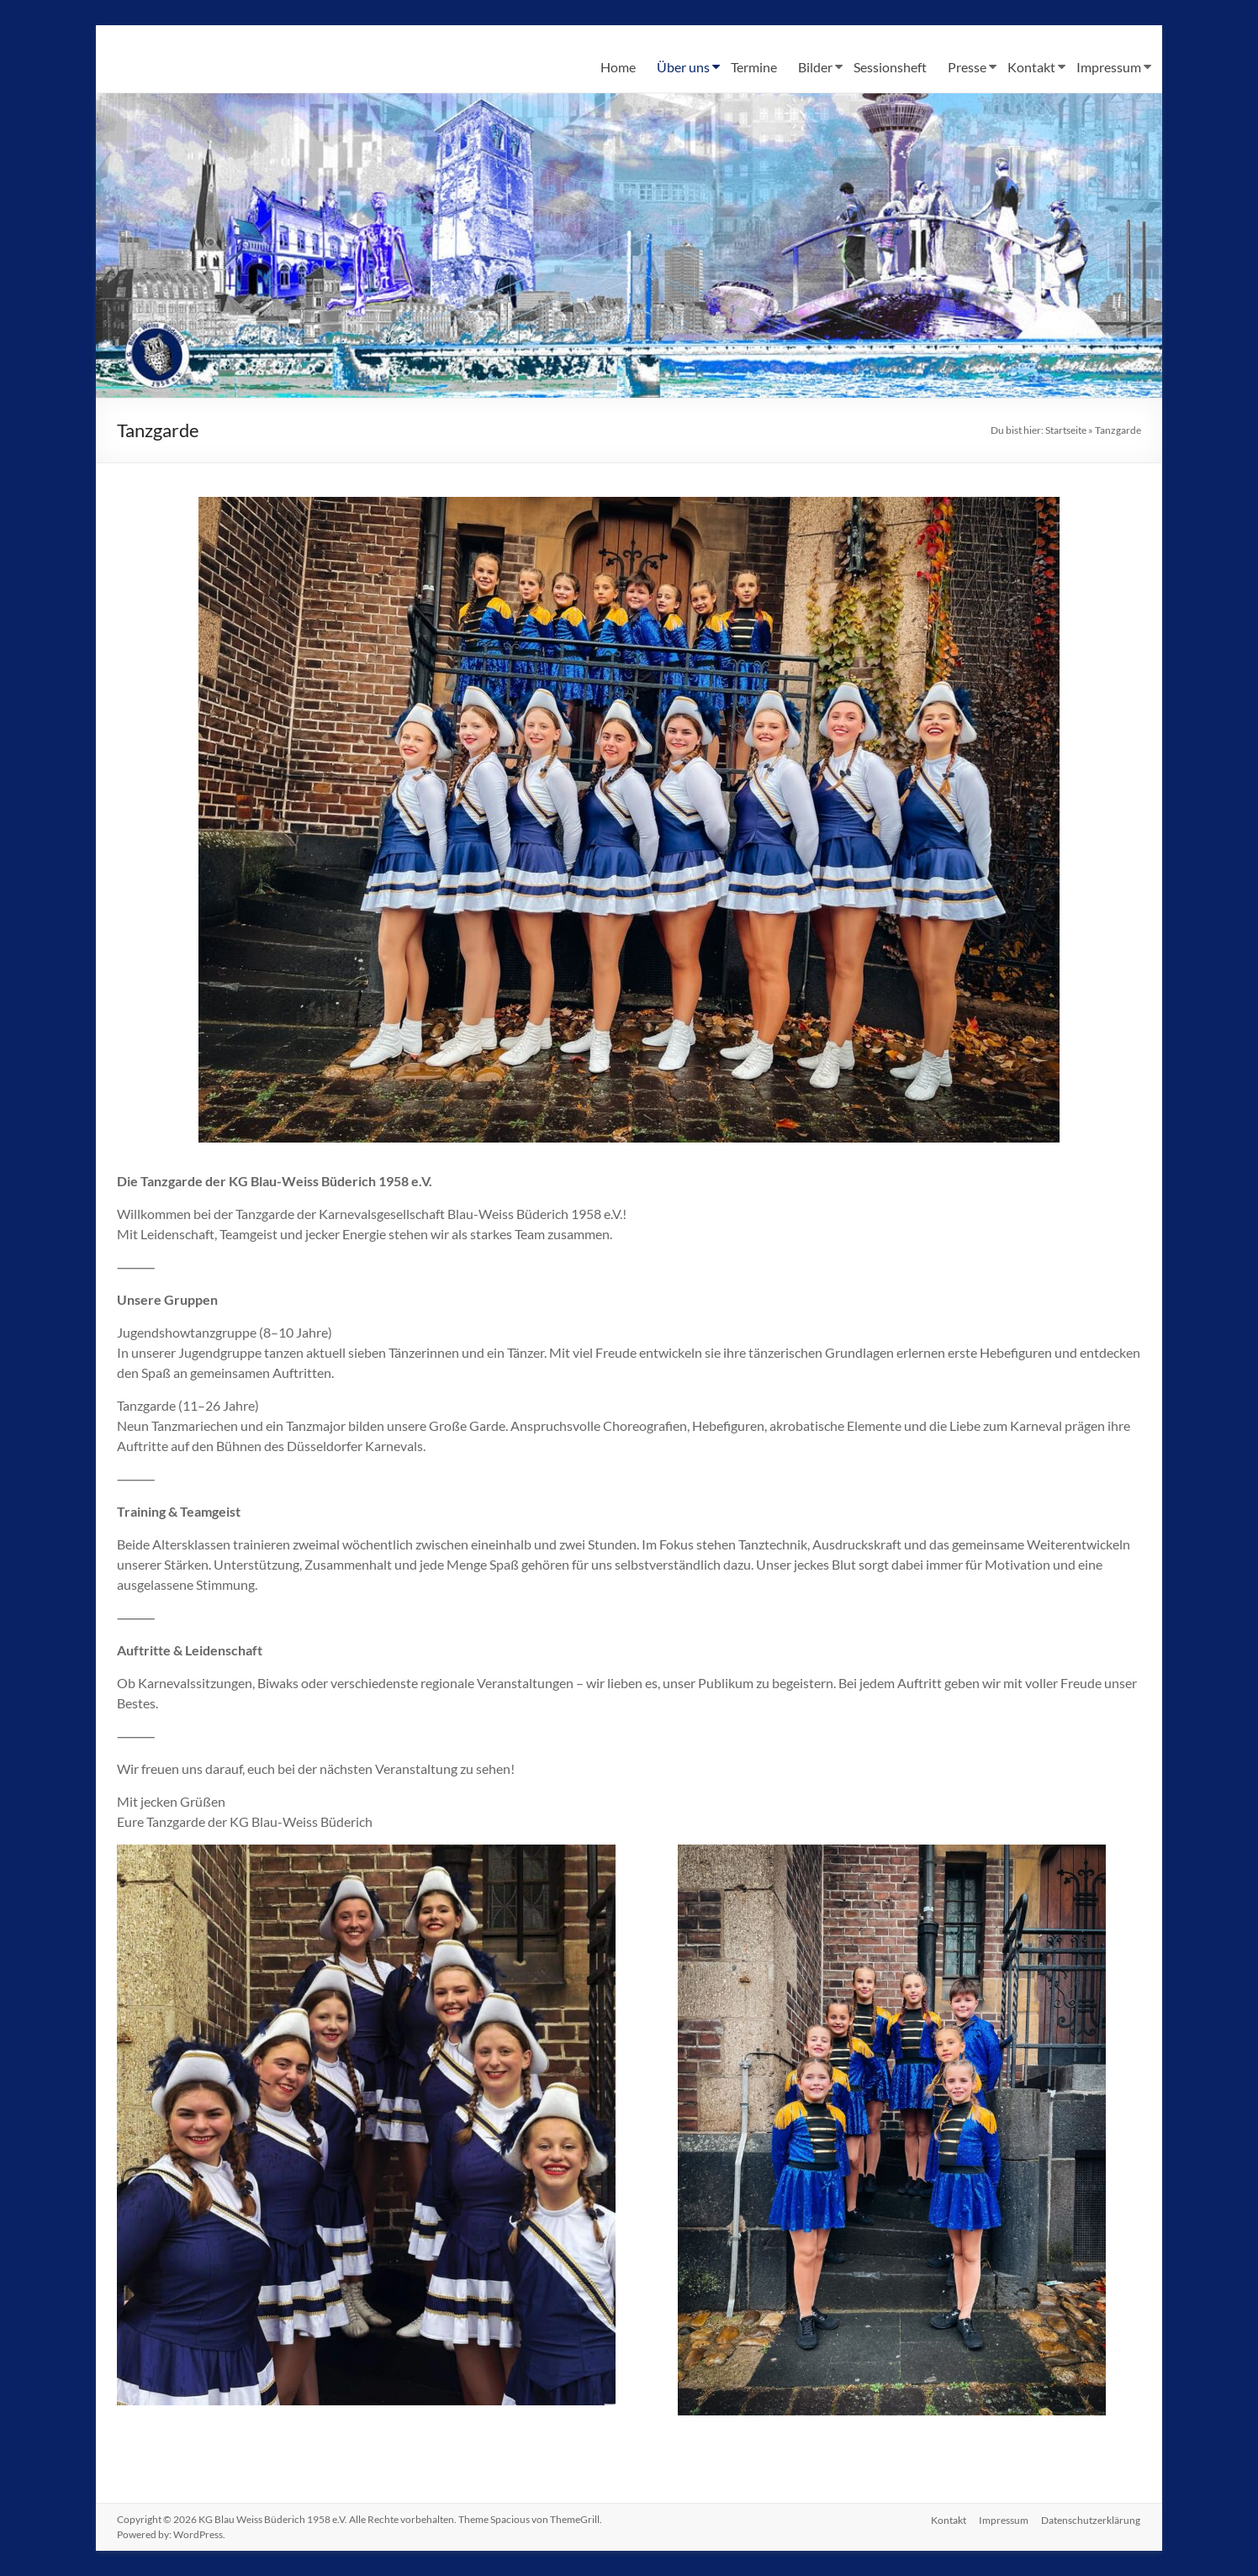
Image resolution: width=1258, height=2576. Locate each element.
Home (618, 67)
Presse (967, 67)
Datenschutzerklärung (1091, 2519)
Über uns (683, 67)
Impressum (1108, 67)
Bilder (815, 67)
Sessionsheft (890, 67)
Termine (754, 67)
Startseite (1065, 430)
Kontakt (1031, 67)
